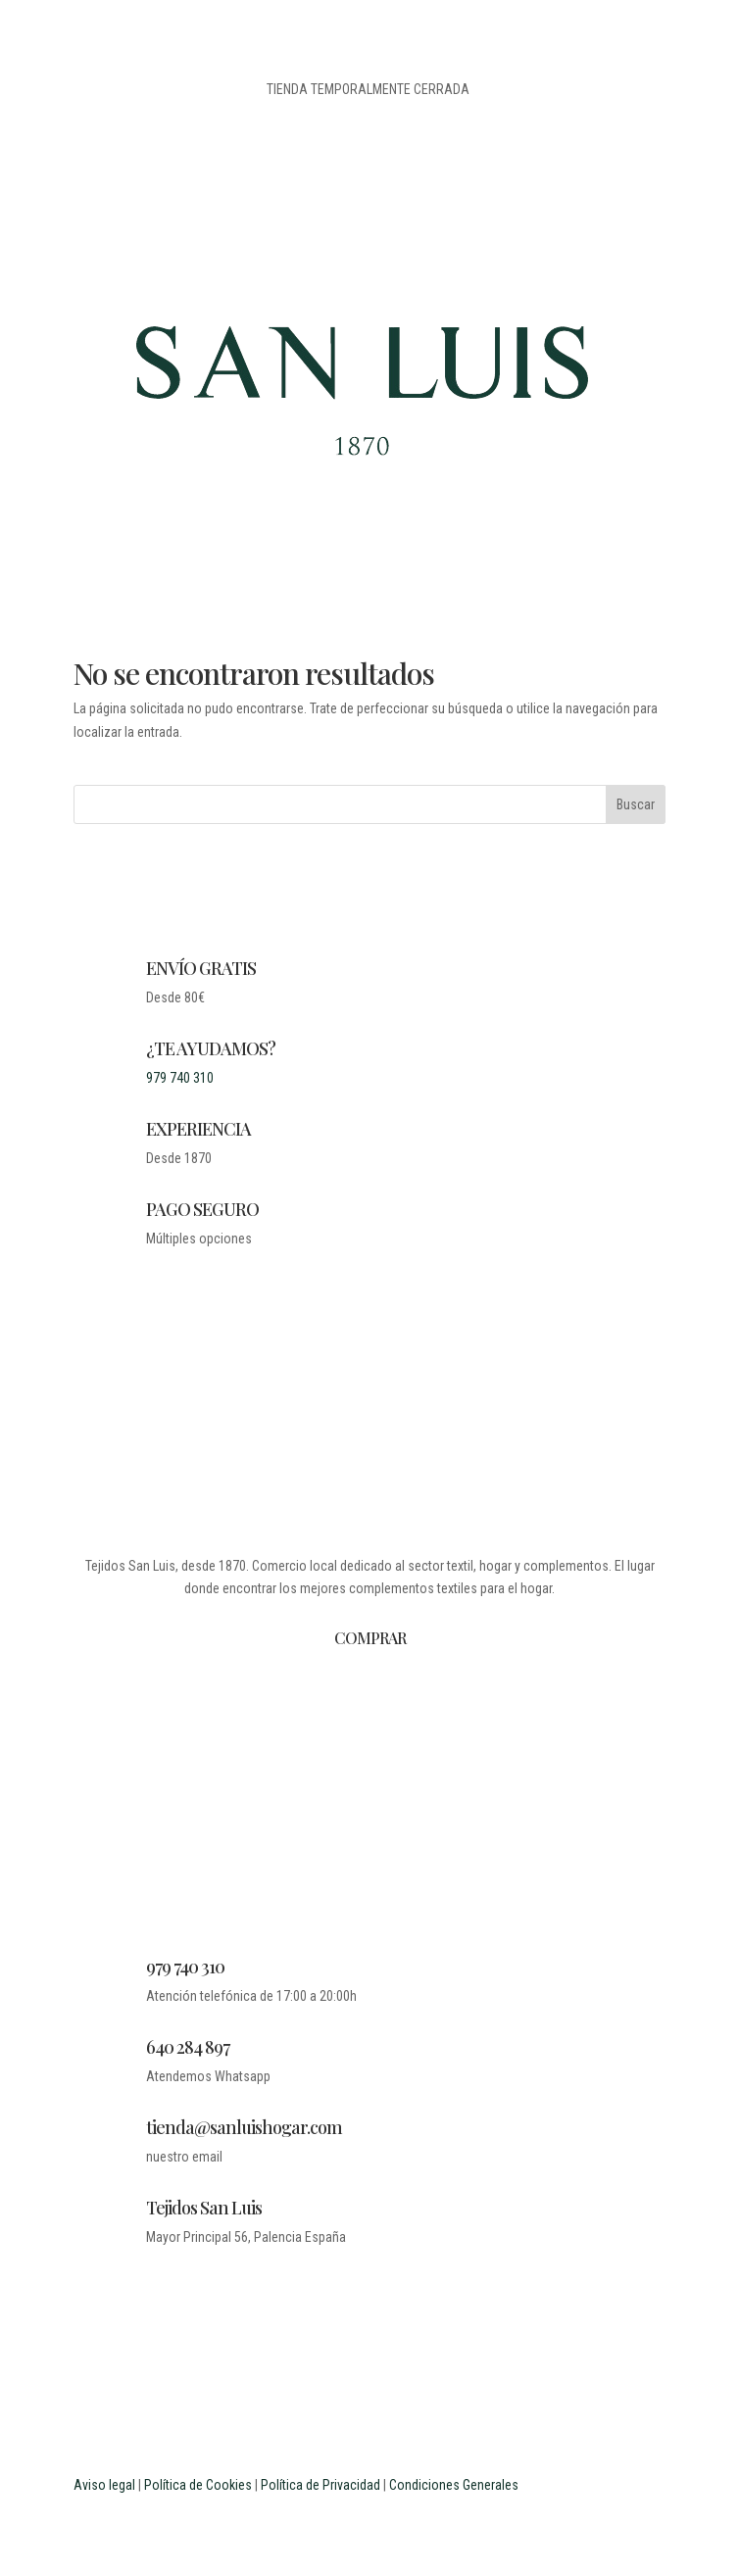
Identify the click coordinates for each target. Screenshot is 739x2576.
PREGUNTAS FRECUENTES (377, 1851)
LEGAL (376, 1749)
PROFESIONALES (376, 1902)
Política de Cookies (198, 2485)
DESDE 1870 (377, 1698)
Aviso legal (104, 2485)
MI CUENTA (376, 1800)
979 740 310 (180, 1078)
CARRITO (377, 1825)
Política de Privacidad (320, 2485)
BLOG (377, 1723)
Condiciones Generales (453, 2485)
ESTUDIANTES (376, 1876)
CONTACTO (376, 1774)
